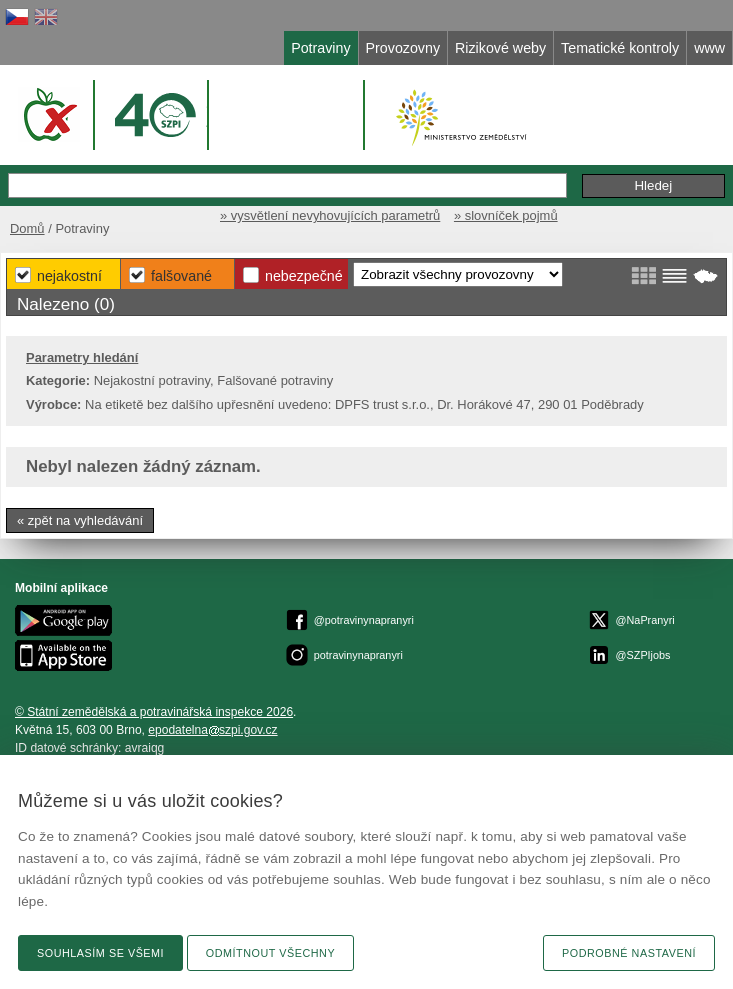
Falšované (181, 276)
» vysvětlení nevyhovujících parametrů (330, 215)
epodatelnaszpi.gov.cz (212, 730)
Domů (27, 228)
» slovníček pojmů (506, 215)
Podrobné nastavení (629, 953)
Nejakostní (69, 276)
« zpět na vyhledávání (80, 520)
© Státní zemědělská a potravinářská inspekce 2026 (154, 712)
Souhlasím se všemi (100, 953)
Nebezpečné (304, 276)
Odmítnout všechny (270, 953)
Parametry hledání (82, 357)
